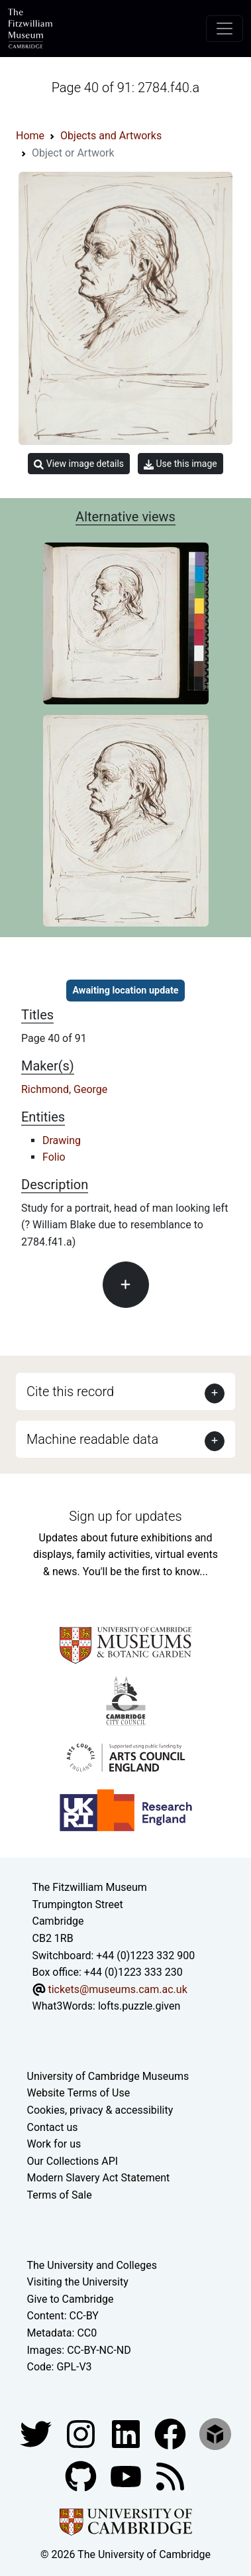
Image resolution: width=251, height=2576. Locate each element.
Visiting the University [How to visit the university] (77, 2282)
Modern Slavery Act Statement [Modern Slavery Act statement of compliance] (98, 2177)
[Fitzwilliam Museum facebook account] (127, 2433)
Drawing (61, 1140)
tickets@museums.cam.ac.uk (117, 1989)
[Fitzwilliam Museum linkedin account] (171, 2433)
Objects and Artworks (111, 135)
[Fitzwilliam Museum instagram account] (82, 2433)
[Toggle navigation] (224, 28)
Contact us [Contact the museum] (52, 2127)
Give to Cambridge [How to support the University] (70, 2299)
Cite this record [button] (70, 1391)
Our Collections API (73, 2161)
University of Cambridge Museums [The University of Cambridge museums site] (108, 2076)
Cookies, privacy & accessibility (100, 2110)
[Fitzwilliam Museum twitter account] (37, 2433)
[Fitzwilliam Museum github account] (82, 2475)
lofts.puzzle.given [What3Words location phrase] (139, 2006)
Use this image (180, 464)
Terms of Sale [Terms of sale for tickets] (59, 2195)
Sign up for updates (125, 1516)
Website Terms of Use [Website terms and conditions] (78, 2093)
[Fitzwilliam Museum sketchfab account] (215, 2433)
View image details (79, 464)
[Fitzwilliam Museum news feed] (170, 2475)
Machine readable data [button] (92, 1439)
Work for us (54, 2144)
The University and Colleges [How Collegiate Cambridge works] (92, 2265)
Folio (54, 1157)
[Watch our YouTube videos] (127, 2475)
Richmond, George (64, 1089)
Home (30, 135)
